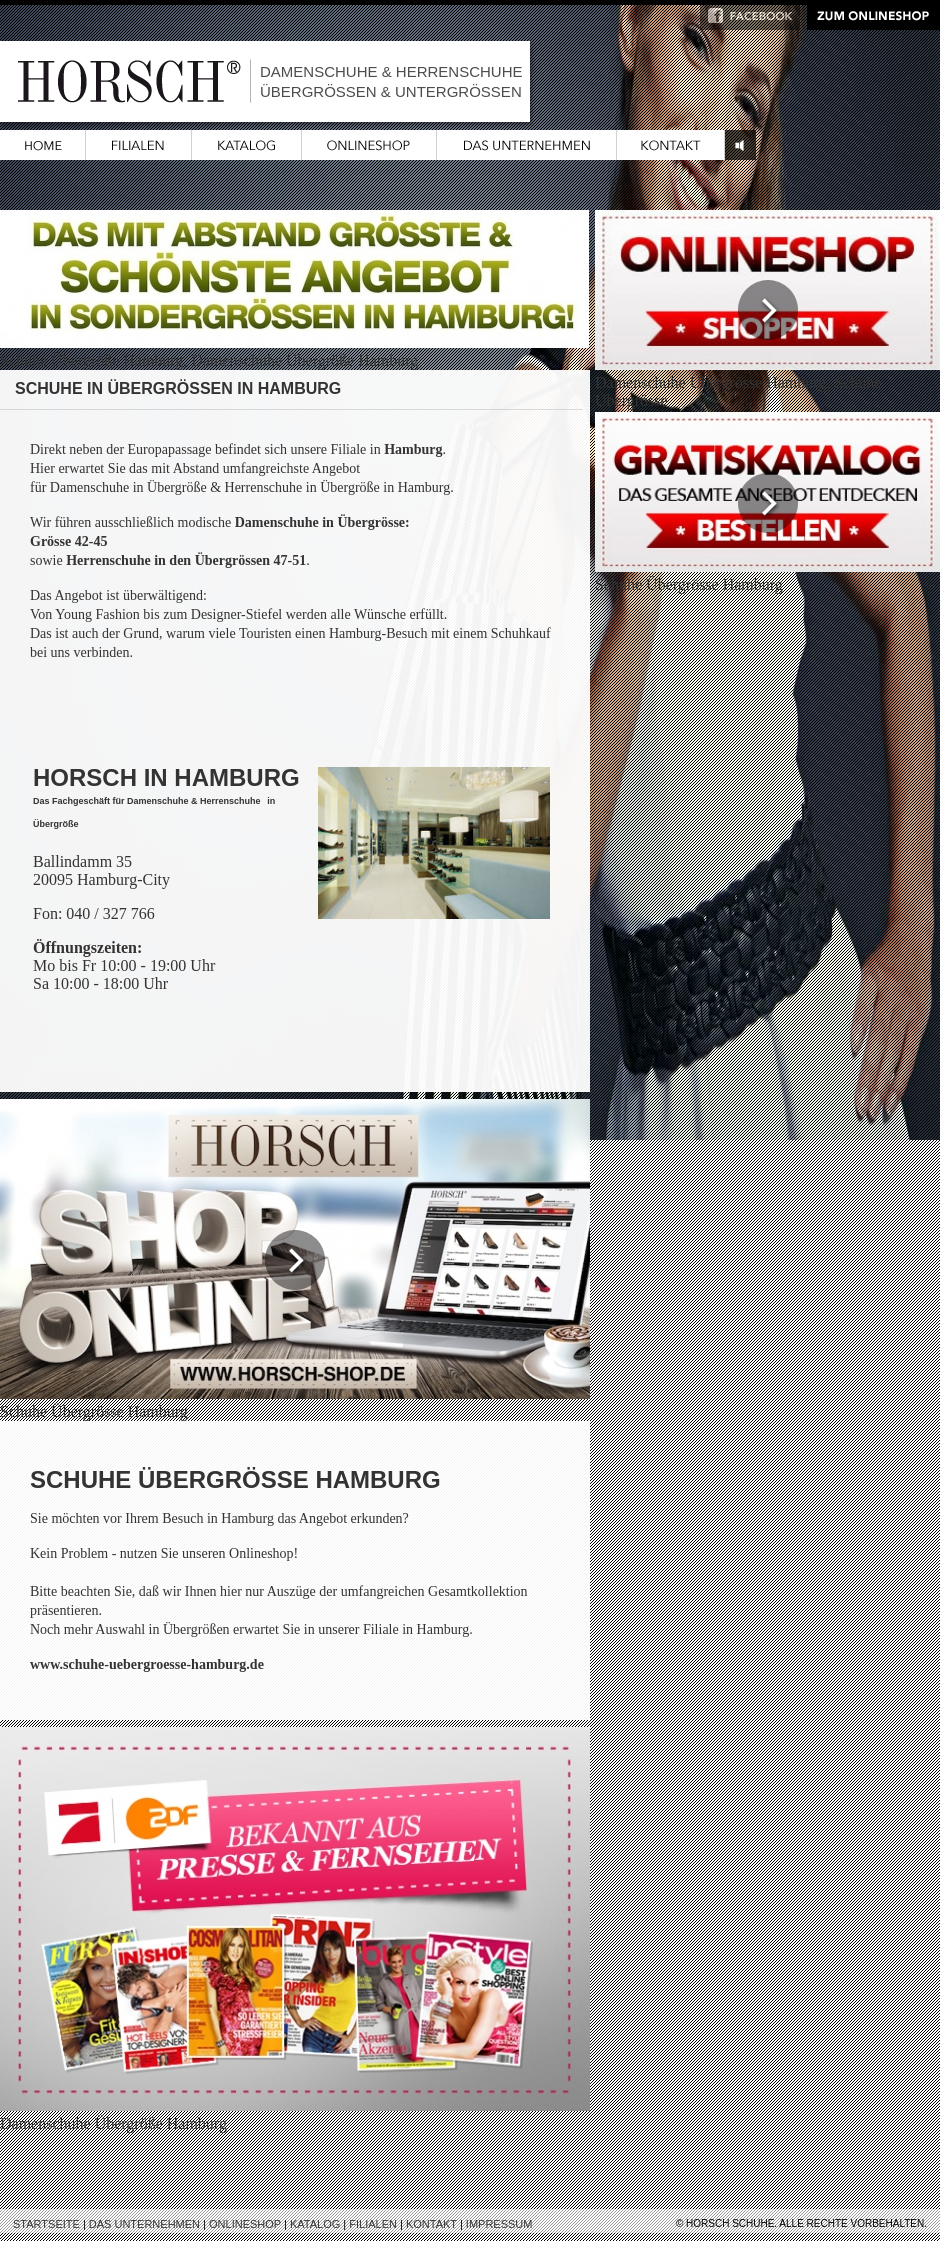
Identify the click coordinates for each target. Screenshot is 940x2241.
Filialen (373, 2224)
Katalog (315, 2224)
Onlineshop (245, 2224)
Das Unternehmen (144, 2224)
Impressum (499, 2224)
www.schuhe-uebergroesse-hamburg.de (147, 1664)
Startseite (46, 2224)
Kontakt (431, 2224)
